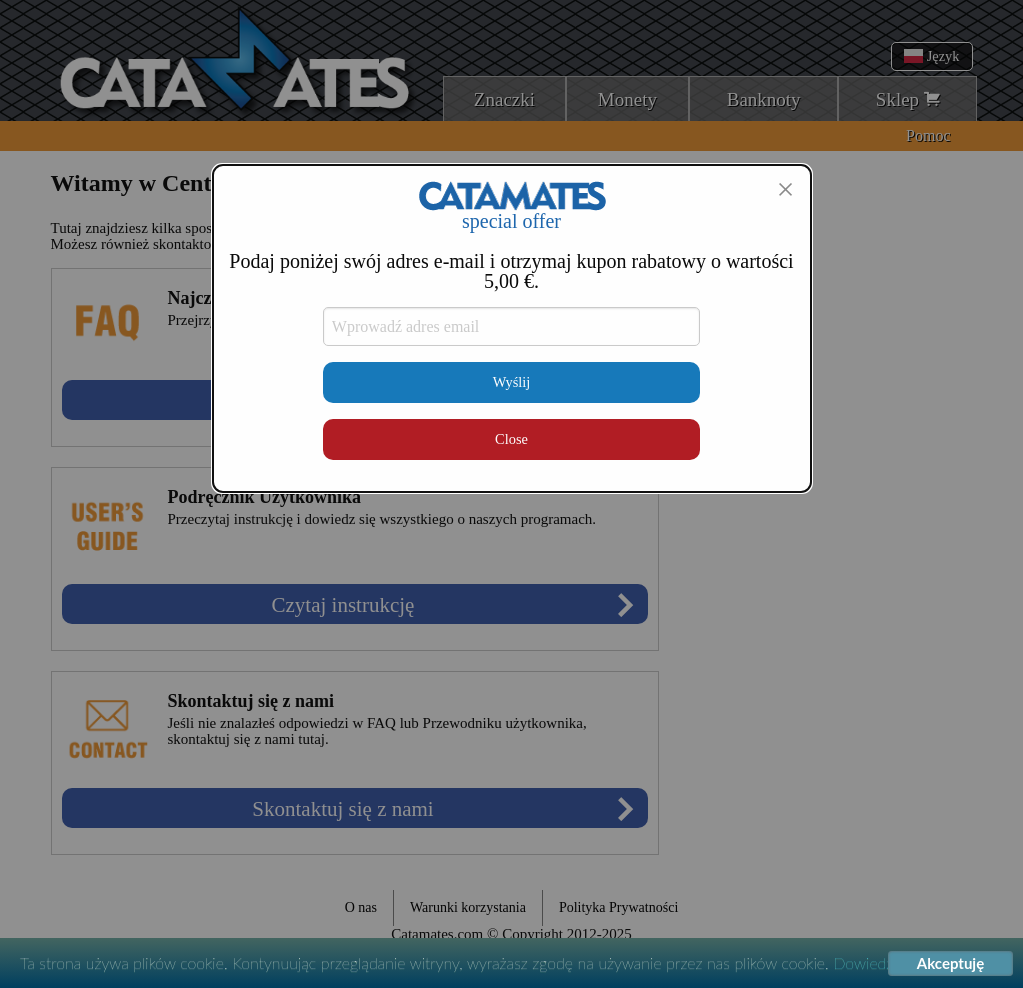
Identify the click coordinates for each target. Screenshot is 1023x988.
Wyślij (512, 382)
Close (511, 439)
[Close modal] (785, 189)
